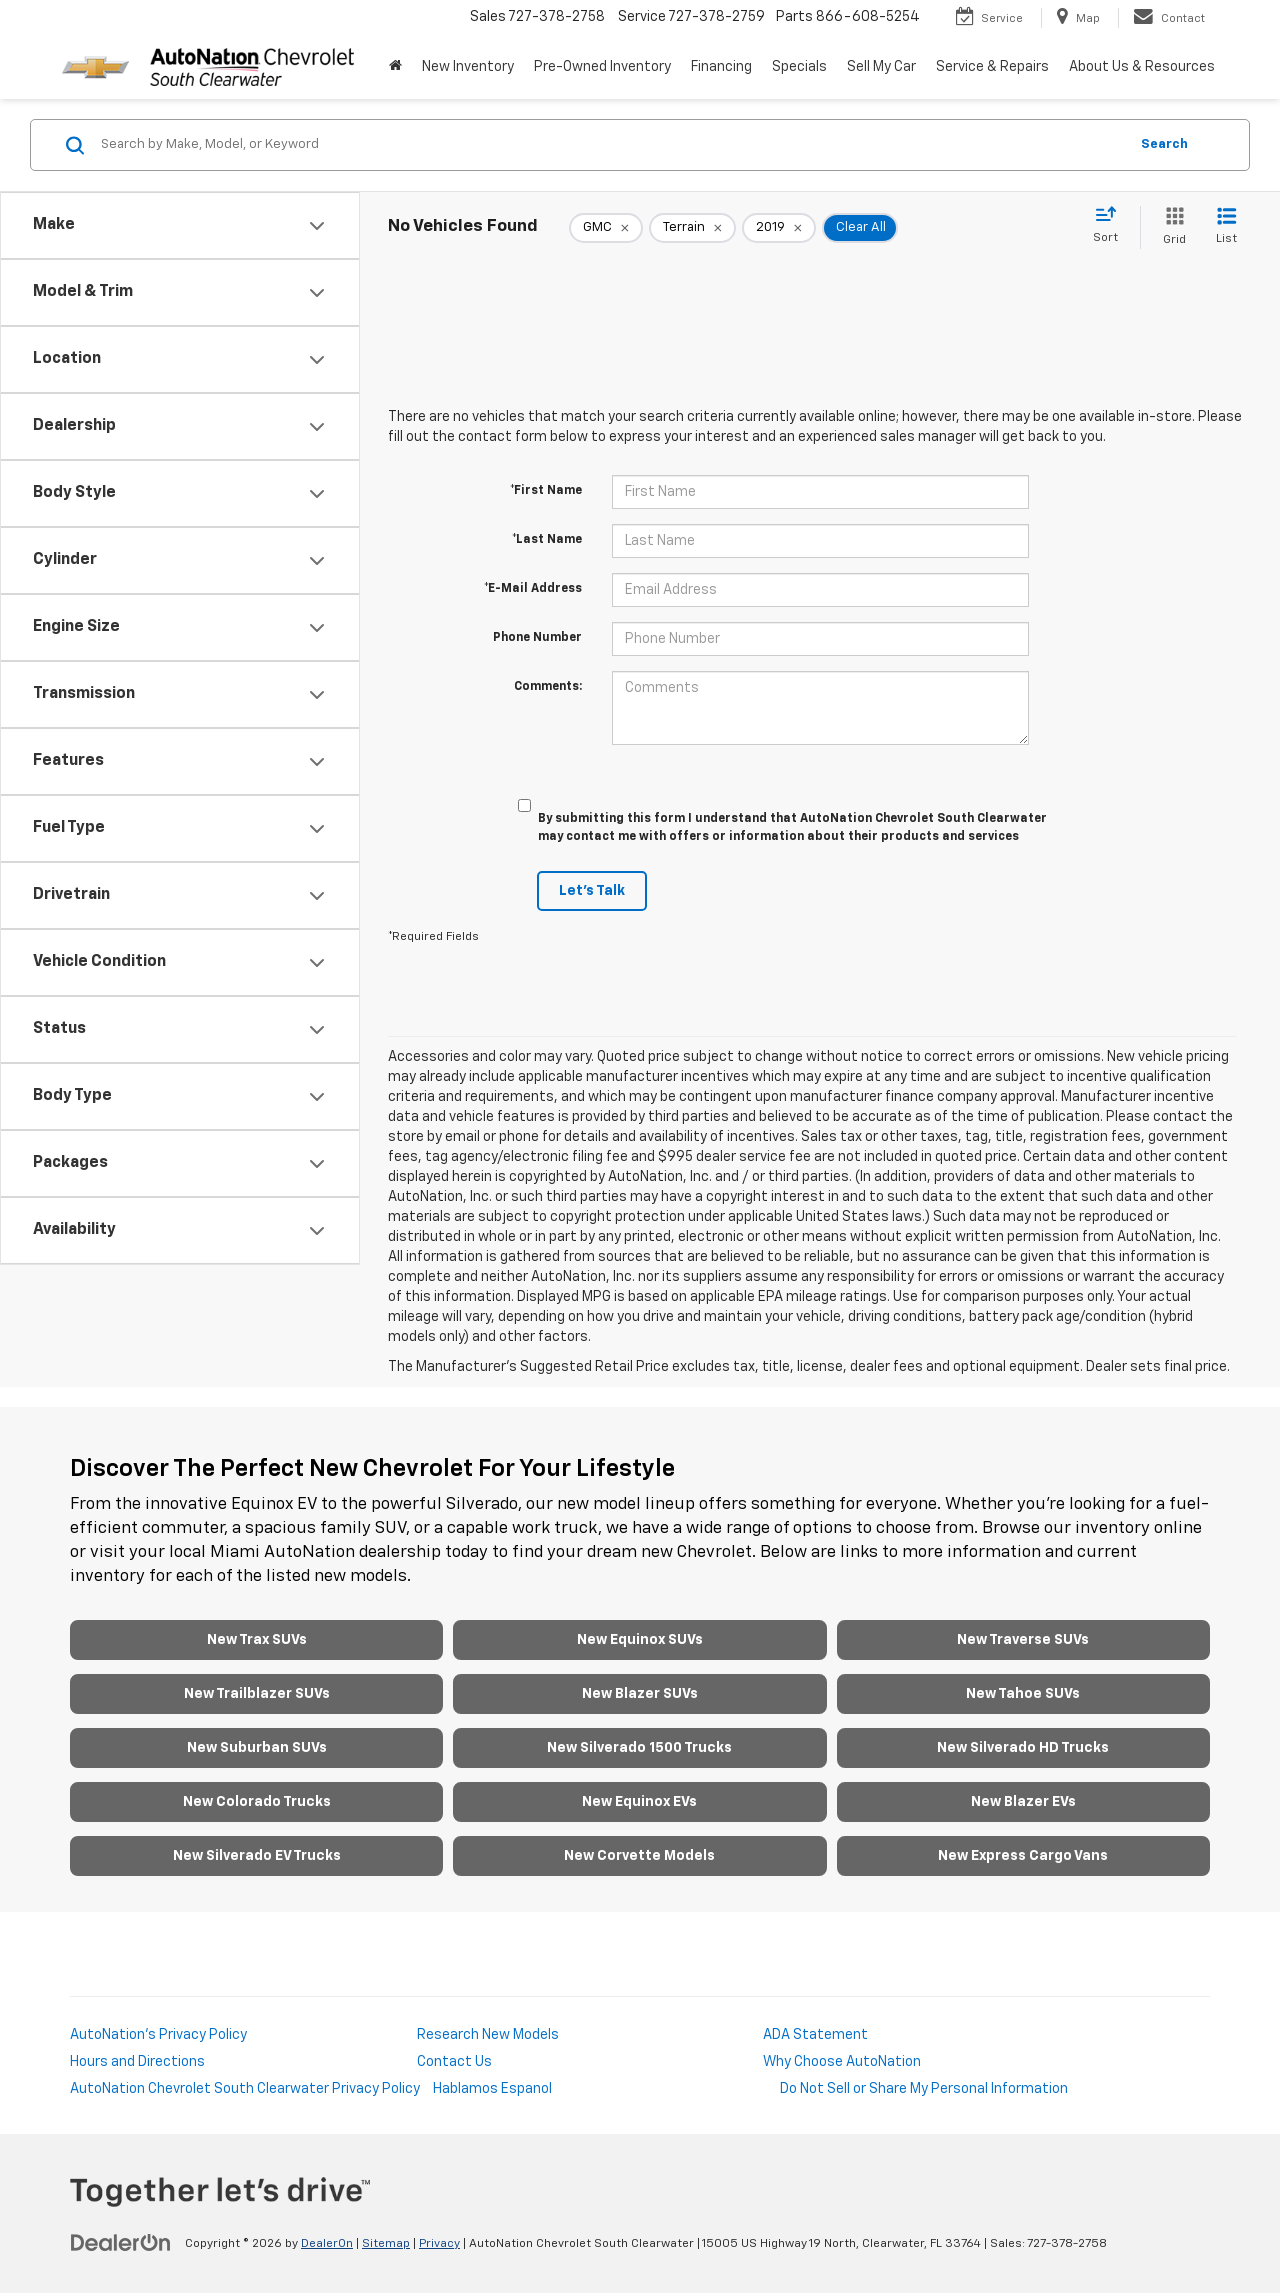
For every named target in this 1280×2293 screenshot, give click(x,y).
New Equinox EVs (639, 1802)
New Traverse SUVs (1023, 1640)
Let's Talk (592, 891)
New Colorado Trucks (257, 1802)
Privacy (439, 2244)
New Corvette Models (639, 1856)
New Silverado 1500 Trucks (639, 1748)
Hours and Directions (137, 2062)
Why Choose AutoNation (842, 2062)
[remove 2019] (779, 228)
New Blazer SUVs (640, 1694)
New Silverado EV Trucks (257, 1856)
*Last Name (547, 540)
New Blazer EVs (1023, 1802)
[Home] (395, 67)
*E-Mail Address (533, 589)
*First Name (546, 491)
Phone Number (537, 638)
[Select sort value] (1111, 226)
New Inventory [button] (468, 67)
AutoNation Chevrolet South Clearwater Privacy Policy (245, 2089)
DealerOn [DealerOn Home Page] (327, 2244)
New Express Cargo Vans (1023, 1856)
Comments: (548, 687)
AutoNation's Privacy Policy (158, 2035)
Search (1164, 144)
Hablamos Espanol (492, 2089)
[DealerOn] (121, 2243)
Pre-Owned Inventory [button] (602, 67)
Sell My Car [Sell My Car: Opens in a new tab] (881, 67)
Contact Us (454, 2062)
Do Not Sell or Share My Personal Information (924, 2089)
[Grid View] (1170, 227)
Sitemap (386, 2244)
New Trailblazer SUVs (257, 1694)
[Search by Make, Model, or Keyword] (611, 145)
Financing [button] (721, 67)
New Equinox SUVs (640, 1640)
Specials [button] (799, 67)
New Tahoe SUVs (1023, 1694)
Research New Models (488, 2035)
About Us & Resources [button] (1142, 67)
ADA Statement (815, 2035)
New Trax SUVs (257, 1640)
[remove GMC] (606, 228)
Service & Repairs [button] (992, 67)
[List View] (1226, 227)
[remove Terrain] (692, 228)
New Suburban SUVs (257, 1748)
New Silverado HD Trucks (1023, 1748)
